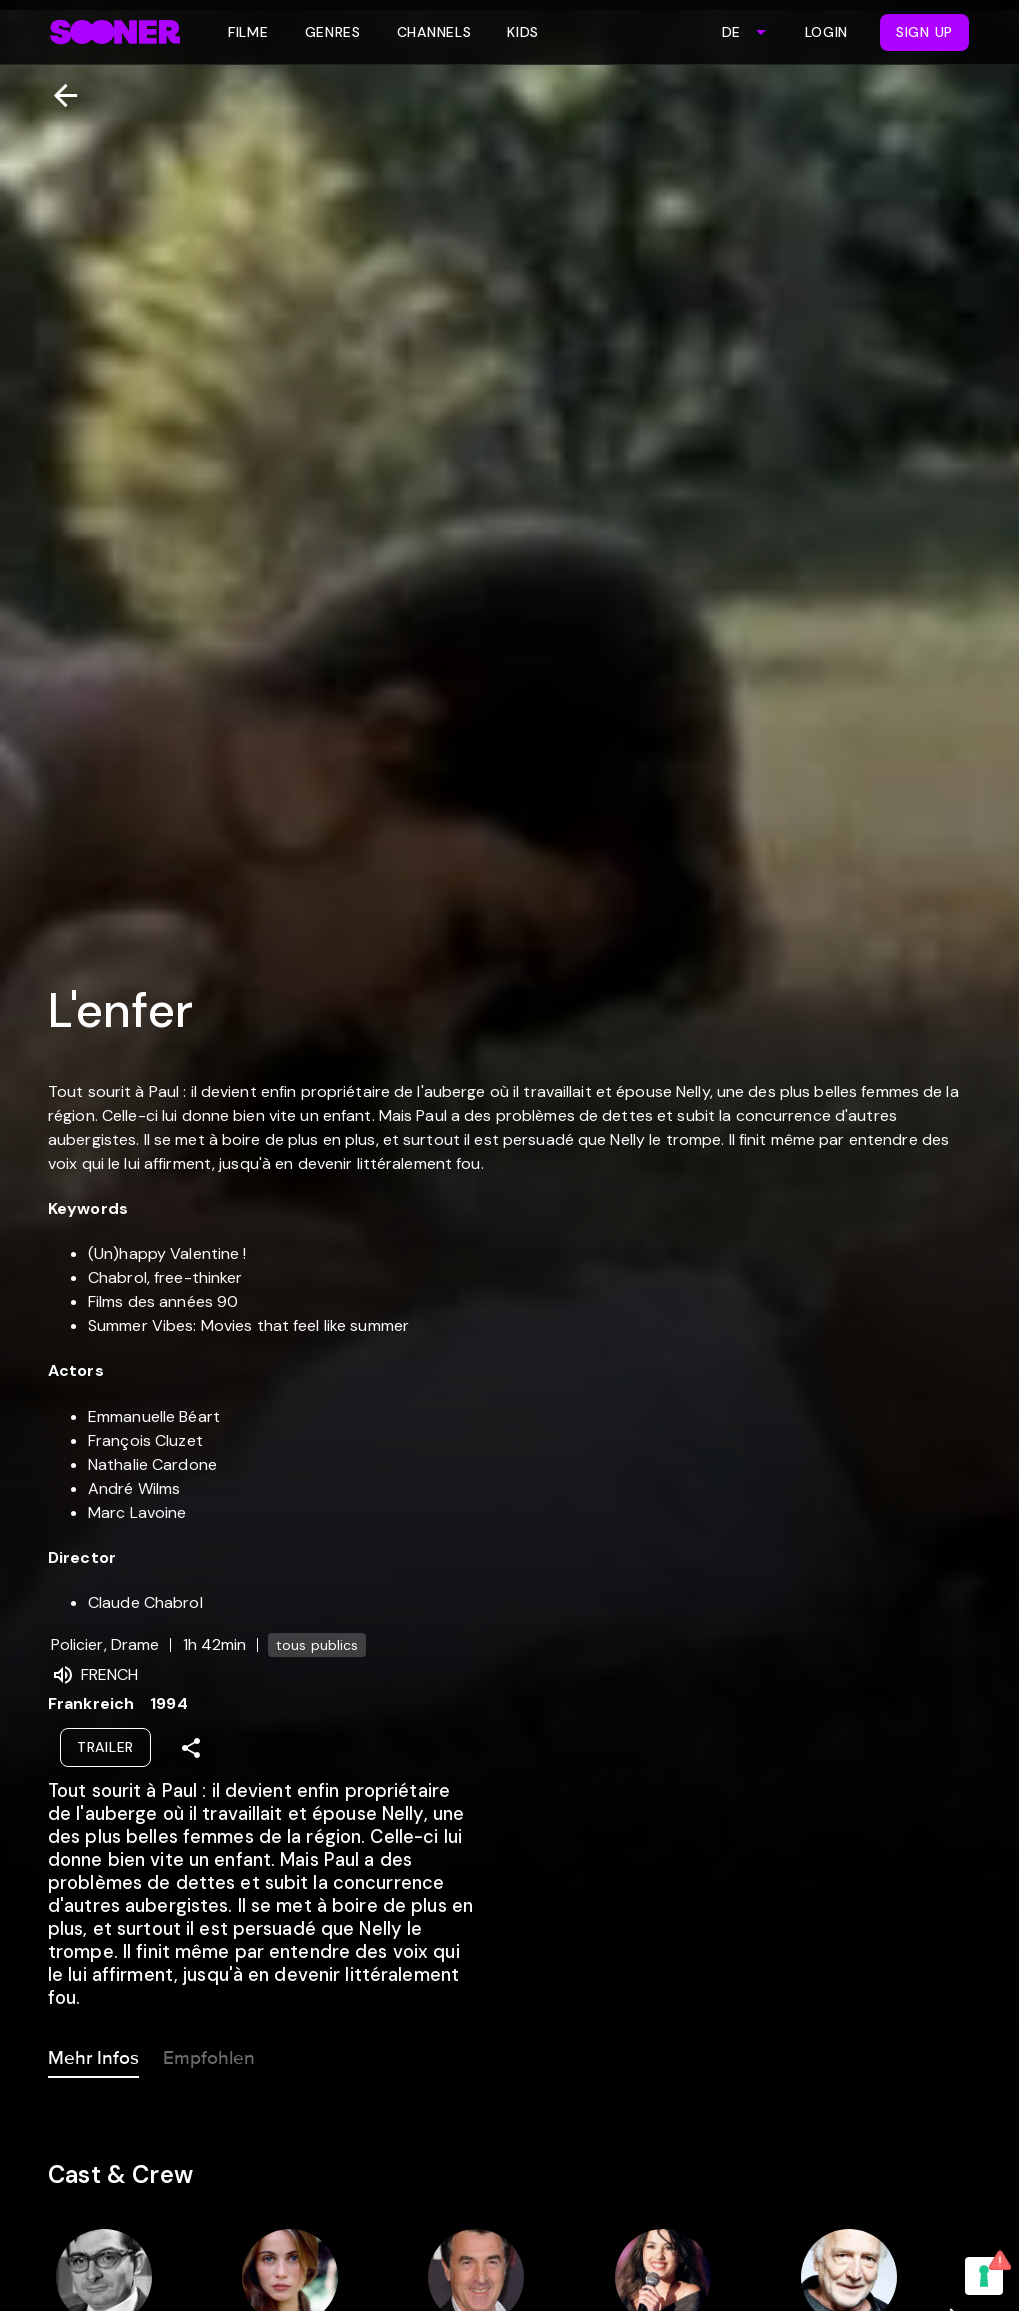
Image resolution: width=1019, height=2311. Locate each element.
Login (827, 32)
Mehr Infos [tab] (93, 2054)
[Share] (191, 1748)
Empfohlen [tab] (209, 2054)
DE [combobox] (731, 32)
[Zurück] (57, 95)
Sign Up (924, 32)
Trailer (105, 1747)
